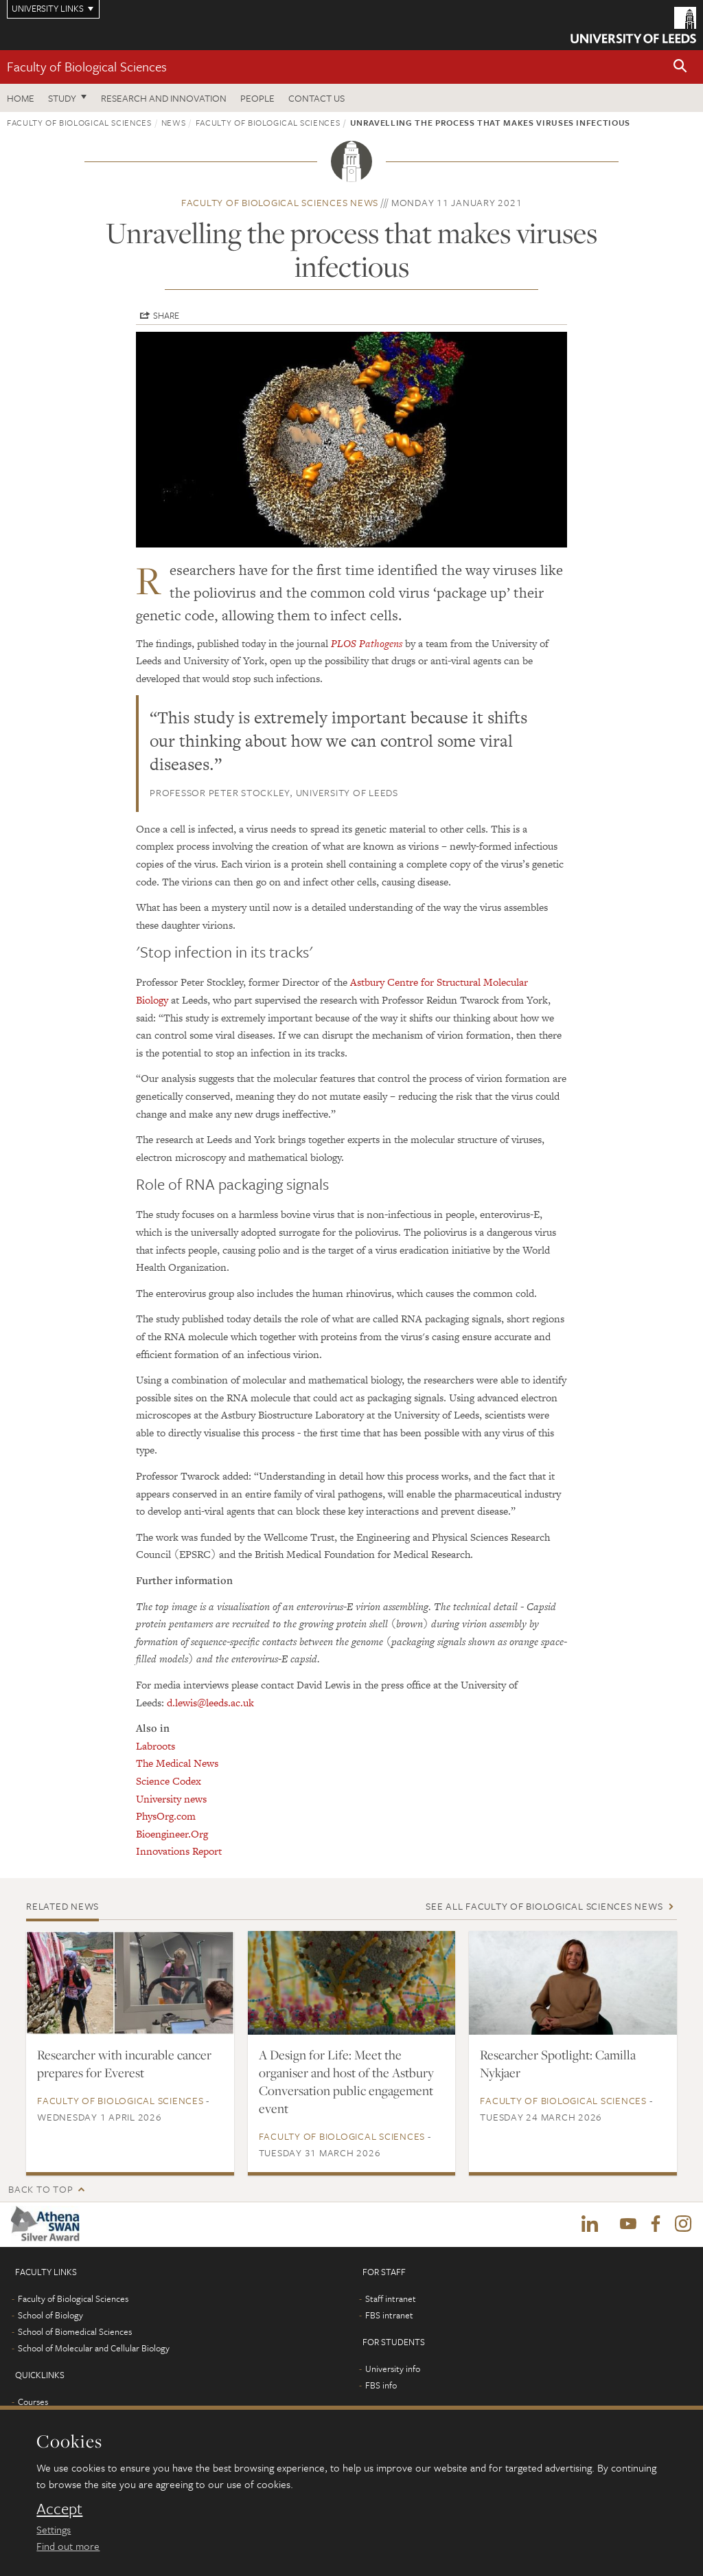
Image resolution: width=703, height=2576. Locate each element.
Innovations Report (179, 1851)
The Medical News (177, 1763)
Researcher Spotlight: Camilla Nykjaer (558, 2063)
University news (171, 1799)
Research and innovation (164, 98)
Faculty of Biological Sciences (87, 66)
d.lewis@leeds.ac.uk (210, 1702)
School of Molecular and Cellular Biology (94, 2348)
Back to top (40, 2189)
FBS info (381, 2386)
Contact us (316, 98)
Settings (53, 2529)
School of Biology (50, 2316)
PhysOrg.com (166, 1816)
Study (62, 98)
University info (392, 2369)
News (173, 122)
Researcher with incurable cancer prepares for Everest (124, 2063)
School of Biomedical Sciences (75, 2332)
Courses (33, 2402)
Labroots (155, 1746)
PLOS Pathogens (366, 643)
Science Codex (168, 1781)
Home (20, 98)
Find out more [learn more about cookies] (68, 2545)
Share (166, 315)
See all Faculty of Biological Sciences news (544, 1906)
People (257, 98)
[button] (680, 67)
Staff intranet (390, 2299)
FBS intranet (389, 2316)
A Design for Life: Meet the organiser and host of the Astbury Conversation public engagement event (346, 2081)
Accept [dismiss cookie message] (59, 2508)
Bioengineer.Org (172, 1834)
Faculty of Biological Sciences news (279, 202)
